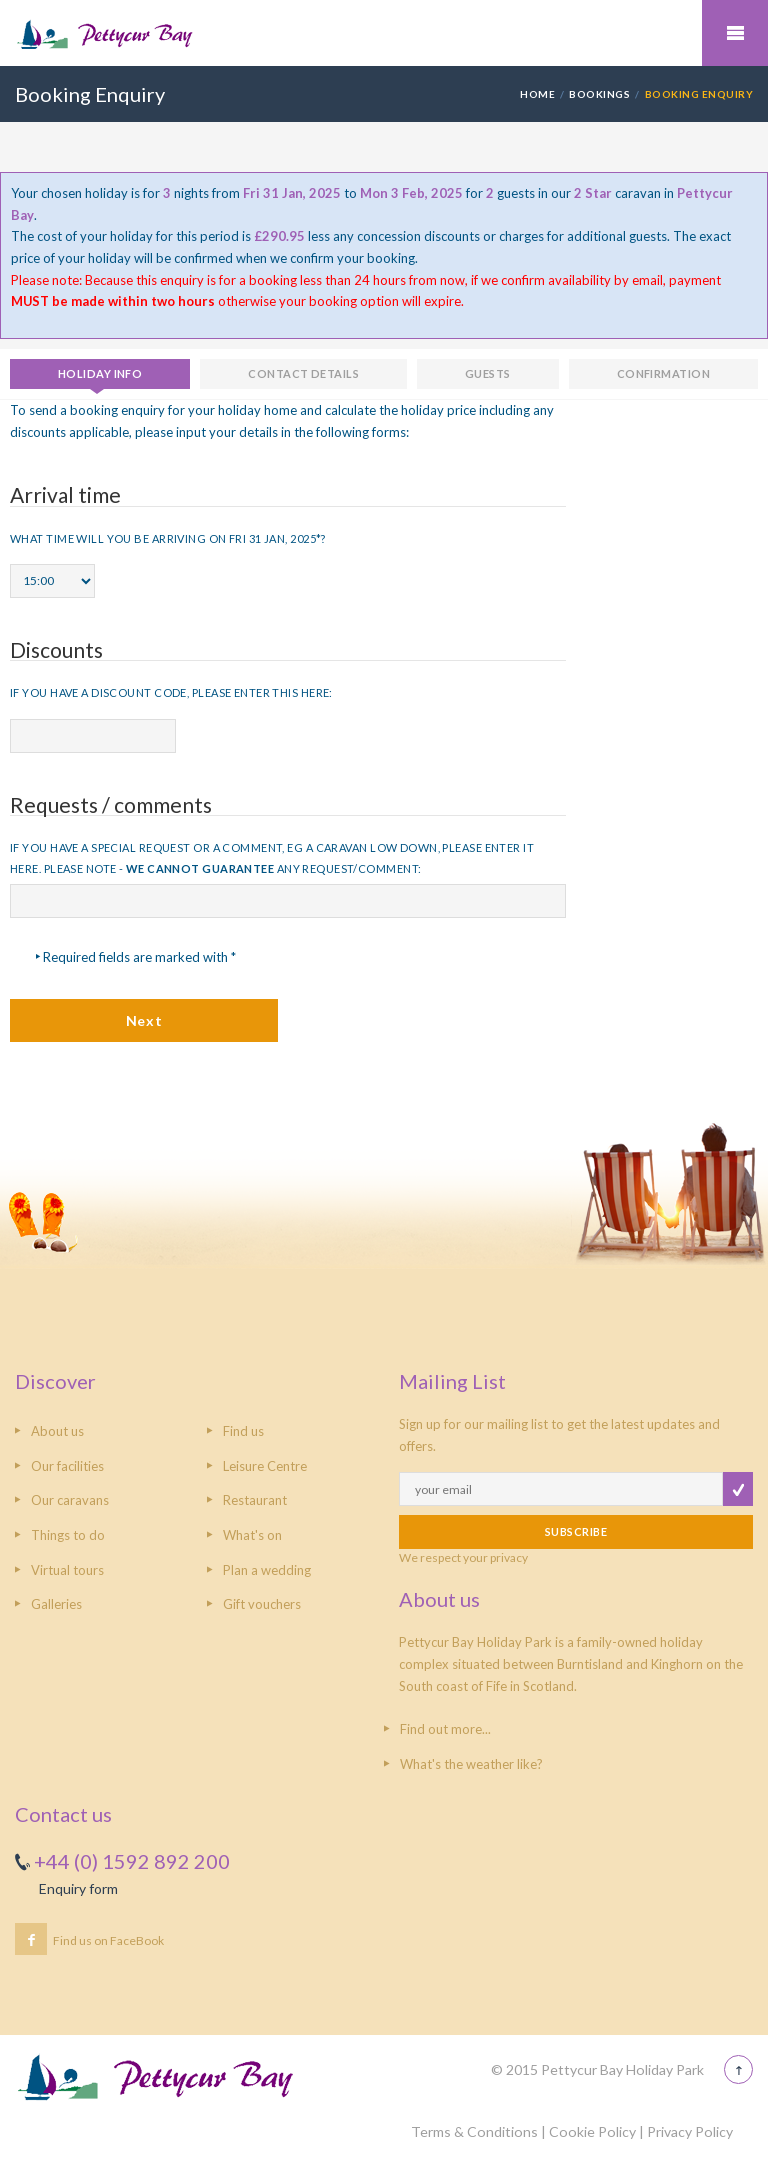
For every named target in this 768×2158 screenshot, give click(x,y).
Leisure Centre (265, 1466)
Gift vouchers (262, 1604)
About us (57, 1431)
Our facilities (67, 1466)
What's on (252, 1535)
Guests (488, 373)
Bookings (599, 94)
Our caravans (70, 1500)
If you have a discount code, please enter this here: (171, 692)
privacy (509, 1557)
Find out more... (445, 1729)
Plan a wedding (267, 1570)
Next (144, 1020)
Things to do (68, 1535)
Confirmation (663, 373)
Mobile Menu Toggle (735, 33)
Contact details (303, 373)
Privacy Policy (690, 2131)
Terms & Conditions (474, 2131)
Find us (243, 1431)
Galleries (56, 1604)
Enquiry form (78, 1888)
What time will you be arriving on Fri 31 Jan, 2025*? (168, 538)
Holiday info (100, 373)
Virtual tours (67, 1570)
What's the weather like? (471, 1764)
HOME (537, 94)
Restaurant (255, 1500)
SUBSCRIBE (576, 1531)
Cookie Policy (592, 2131)
